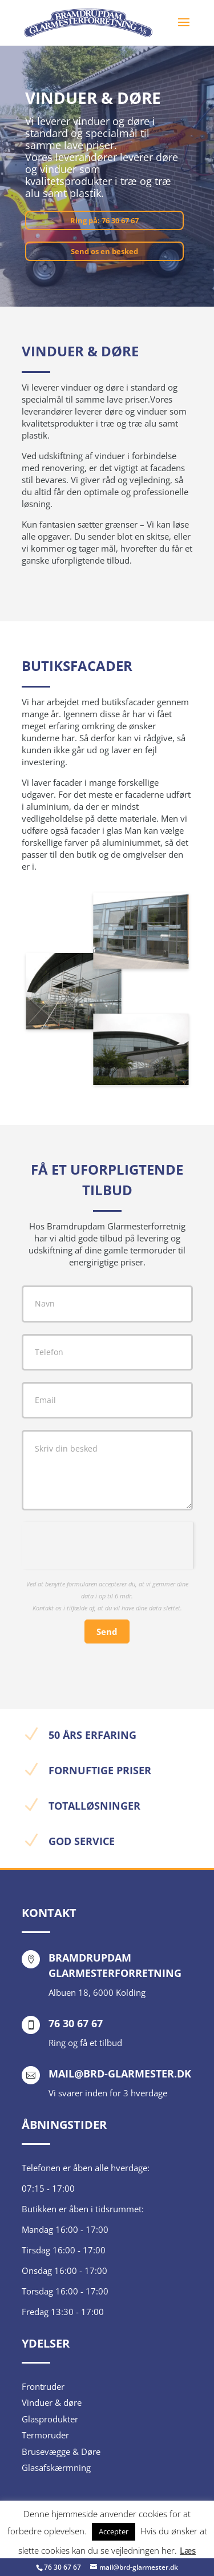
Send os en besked (104, 251)
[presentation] (107, 1544)
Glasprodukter (50, 2419)
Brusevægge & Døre (61, 2451)
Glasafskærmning (56, 2467)
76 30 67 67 (62, 2567)
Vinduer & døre (52, 2402)
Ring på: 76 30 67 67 (104, 220)
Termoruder (45, 2435)
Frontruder (43, 2386)
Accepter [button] (113, 2531)
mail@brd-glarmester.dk (120, 2073)
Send (107, 1631)
